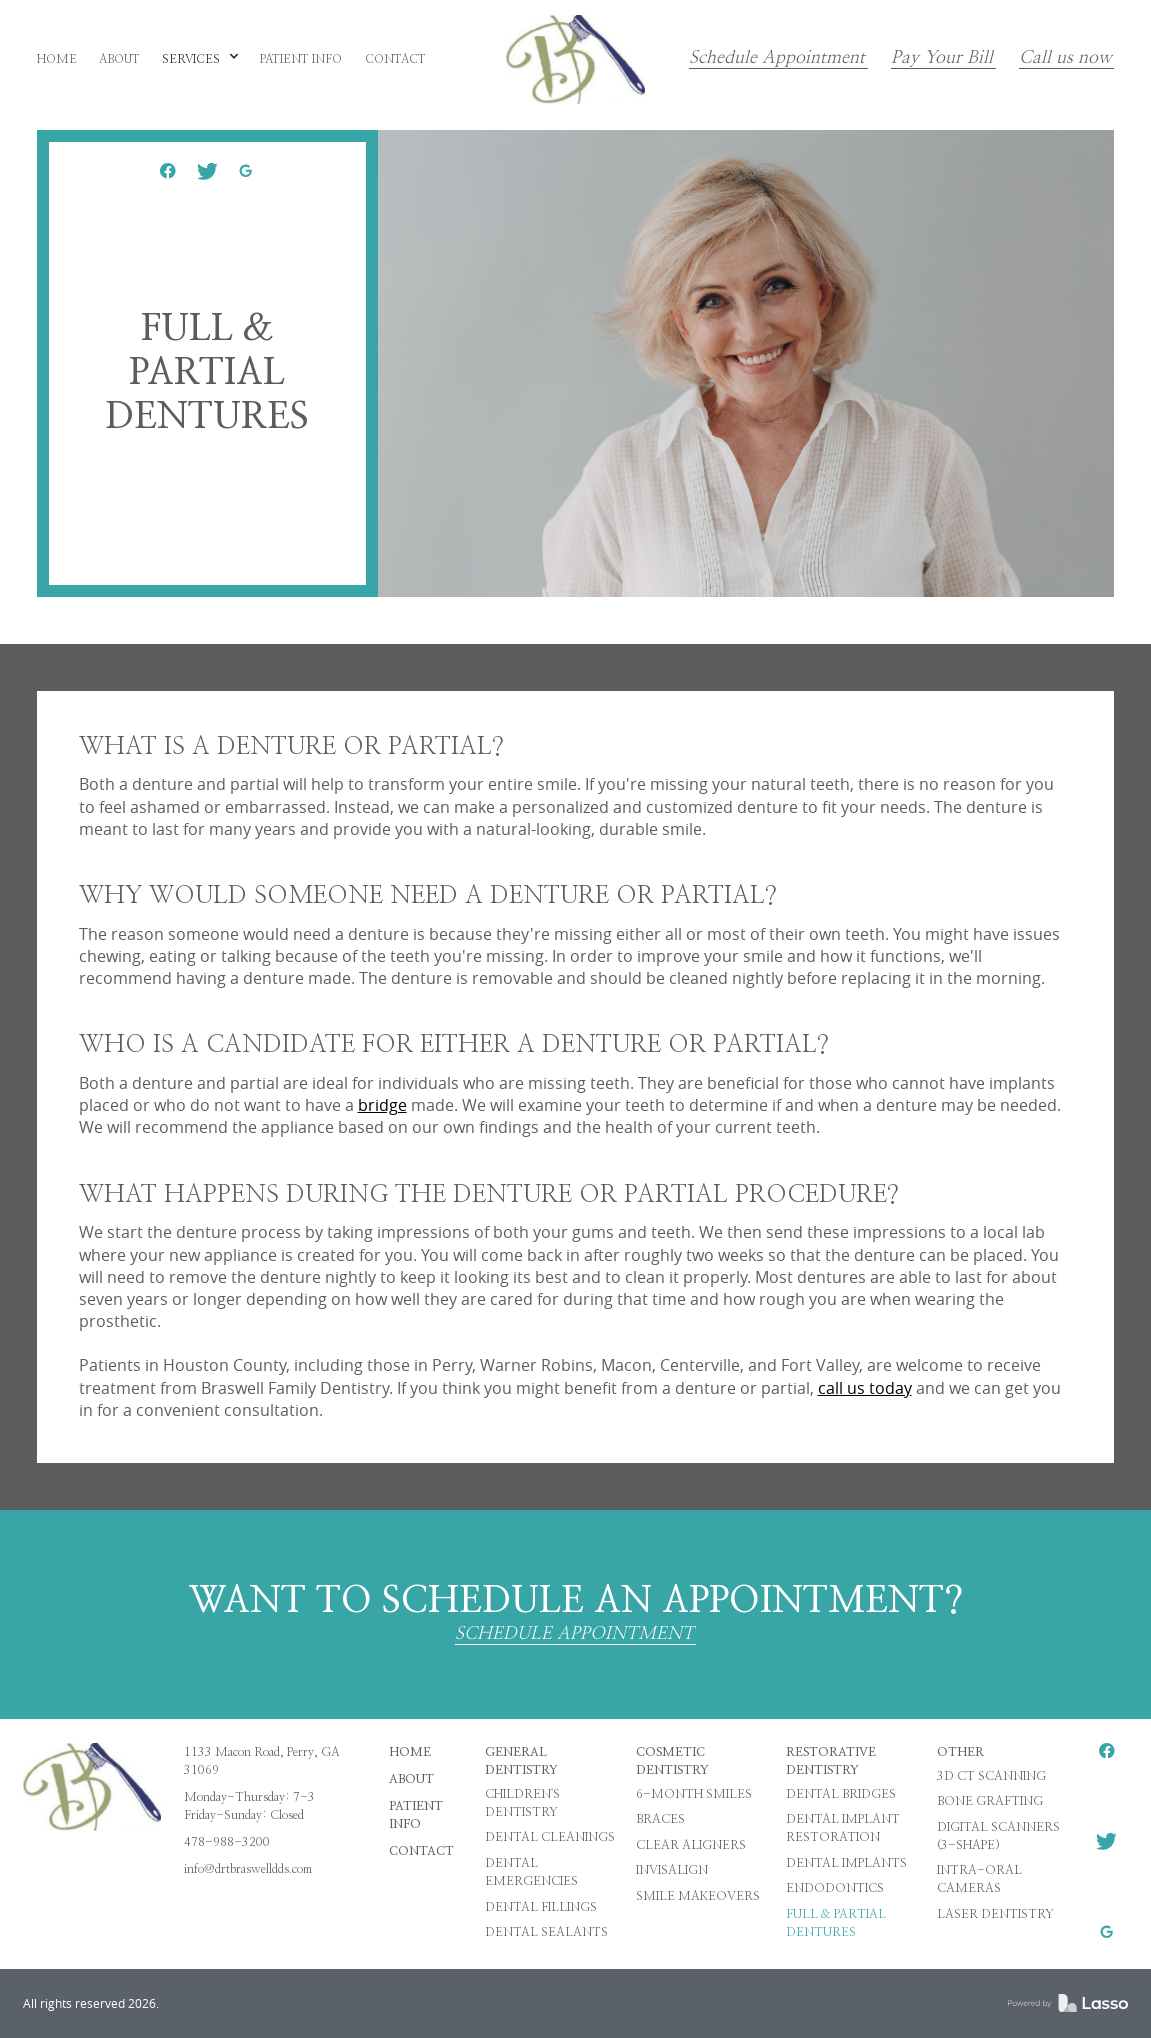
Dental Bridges (841, 1794)
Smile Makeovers (698, 1896)
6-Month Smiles (694, 1794)
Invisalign (672, 1870)
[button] (200, 60)
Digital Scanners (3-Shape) (998, 1836)
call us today (865, 1388)
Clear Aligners (691, 1845)
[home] (575, 59)
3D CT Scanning (991, 1776)
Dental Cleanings (550, 1837)
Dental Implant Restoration (843, 1828)
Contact (421, 1851)
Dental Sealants (546, 1932)
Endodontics (835, 1888)
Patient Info (416, 1815)
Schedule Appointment (777, 58)
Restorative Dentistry (831, 1761)
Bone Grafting (990, 1801)
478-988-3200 (227, 1842)
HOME (410, 1752)
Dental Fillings (541, 1907)
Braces (660, 1819)
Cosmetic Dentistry (672, 1761)
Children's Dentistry (522, 1803)
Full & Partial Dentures (836, 1923)
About (411, 1779)
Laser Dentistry (995, 1914)
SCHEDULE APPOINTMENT (574, 1634)
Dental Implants (846, 1863)
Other (960, 1752)
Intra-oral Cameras (979, 1879)
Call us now (1065, 58)
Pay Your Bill (942, 58)
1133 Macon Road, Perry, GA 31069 (262, 1761)
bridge (382, 1105)
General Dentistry (521, 1761)
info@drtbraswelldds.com (248, 1869)
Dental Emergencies (531, 1872)
